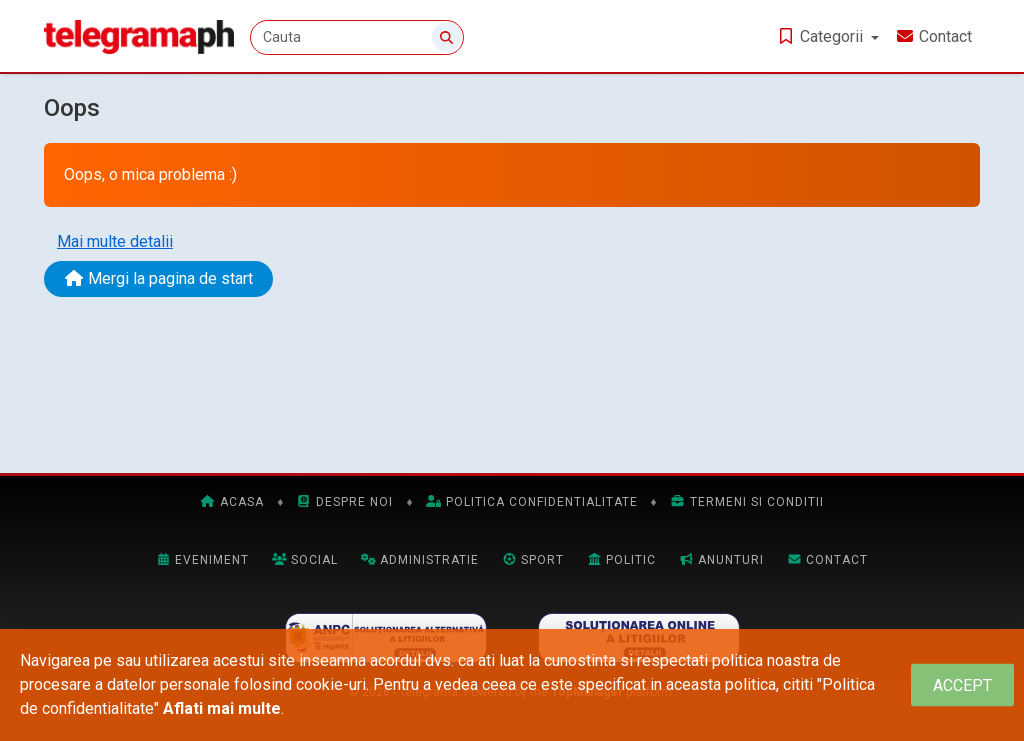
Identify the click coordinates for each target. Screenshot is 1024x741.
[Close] (962, 685)
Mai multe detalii (115, 241)
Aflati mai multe (222, 708)
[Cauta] (357, 37)
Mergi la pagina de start (158, 278)
